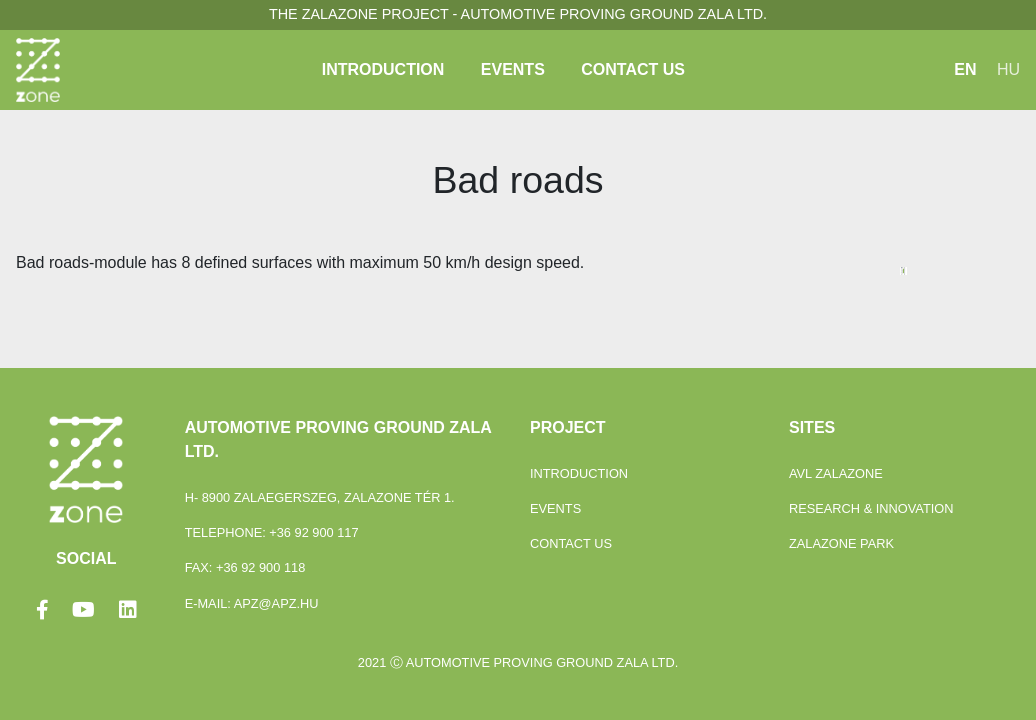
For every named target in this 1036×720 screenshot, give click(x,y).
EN (965, 69)
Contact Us (633, 69)
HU (1008, 69)
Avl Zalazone (836, 473)
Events (513, 69)
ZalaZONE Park (841, 543)
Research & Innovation (871, 508)
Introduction (383, 69)
